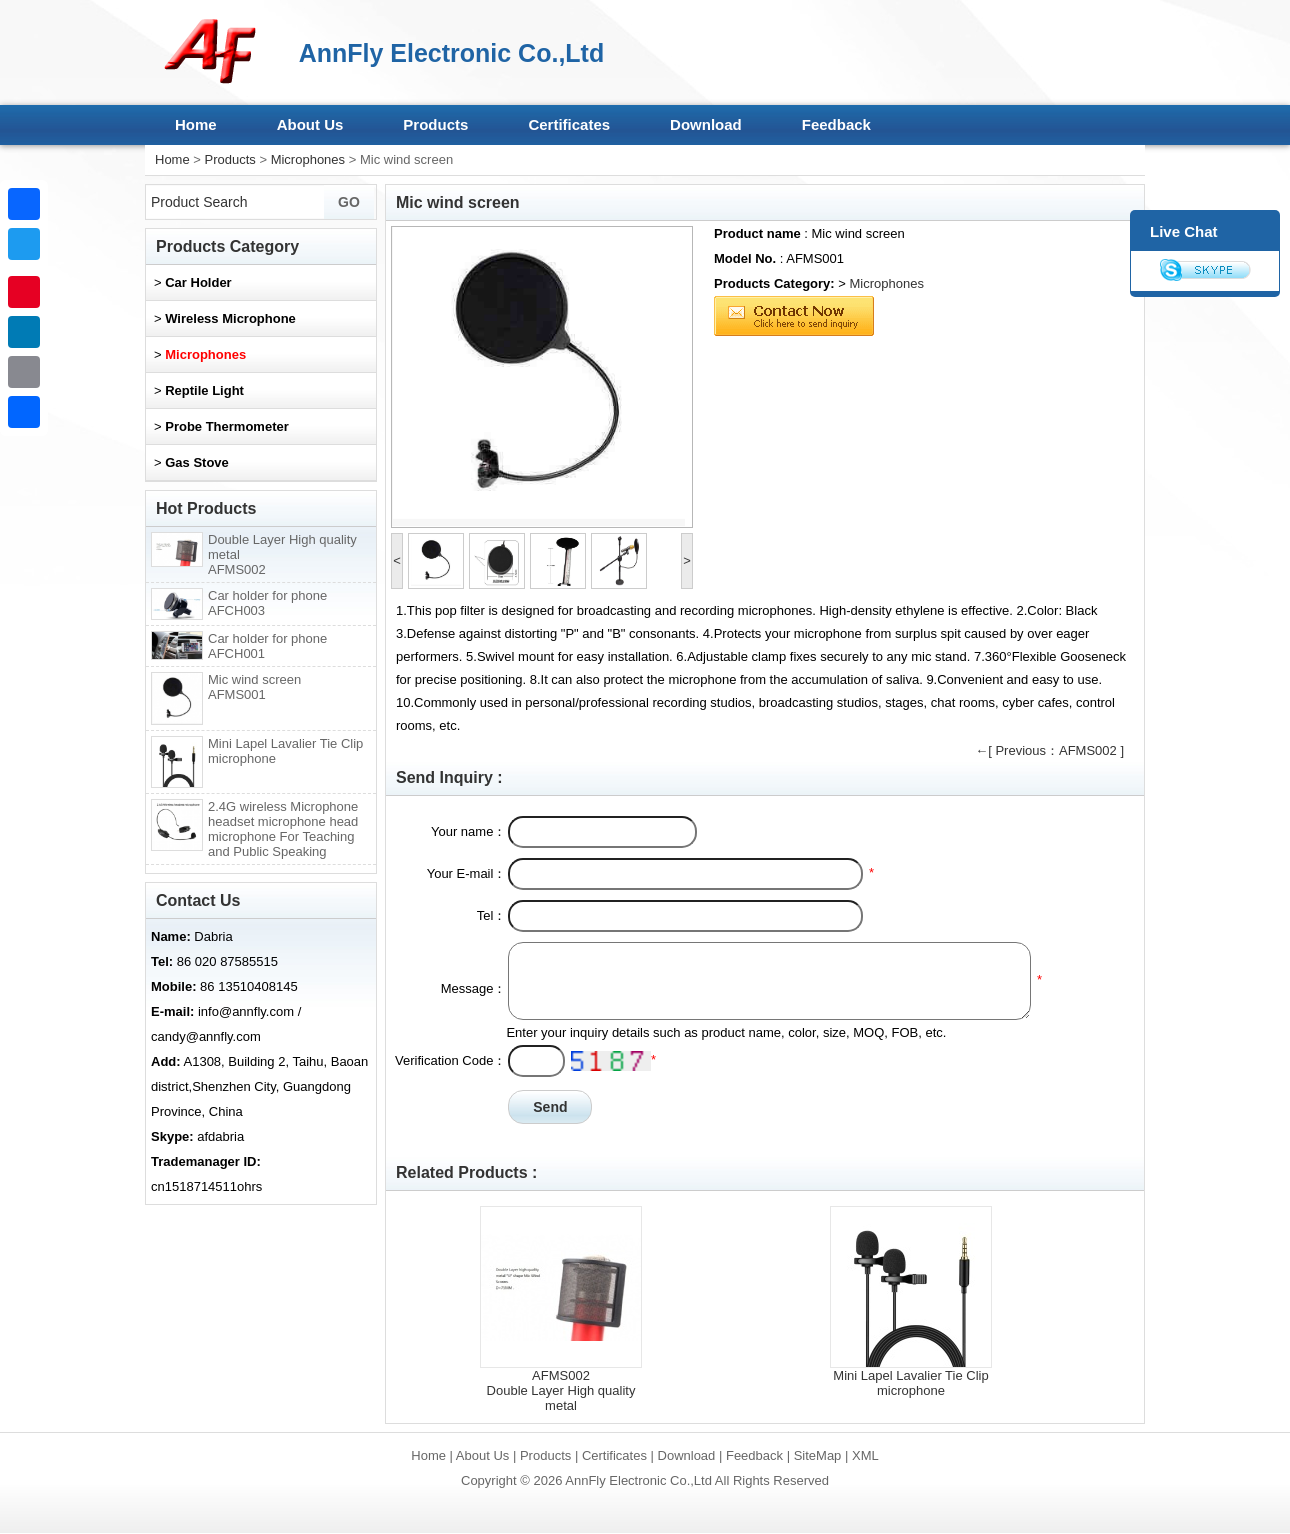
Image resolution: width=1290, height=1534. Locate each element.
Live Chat (1184, 231)
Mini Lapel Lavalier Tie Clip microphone (910, 1383)
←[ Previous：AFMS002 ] (1049, 750)
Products (435, 124)
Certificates (569, 124)
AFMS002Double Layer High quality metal (561, 1390)
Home (196, 124)
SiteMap (818, 1455)
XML (865, 1455)
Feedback (836, 124)
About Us (310, 124)
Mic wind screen (254, 687)
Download (706, 124)
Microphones (308, 159)
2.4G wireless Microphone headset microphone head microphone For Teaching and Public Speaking (283, 829)
